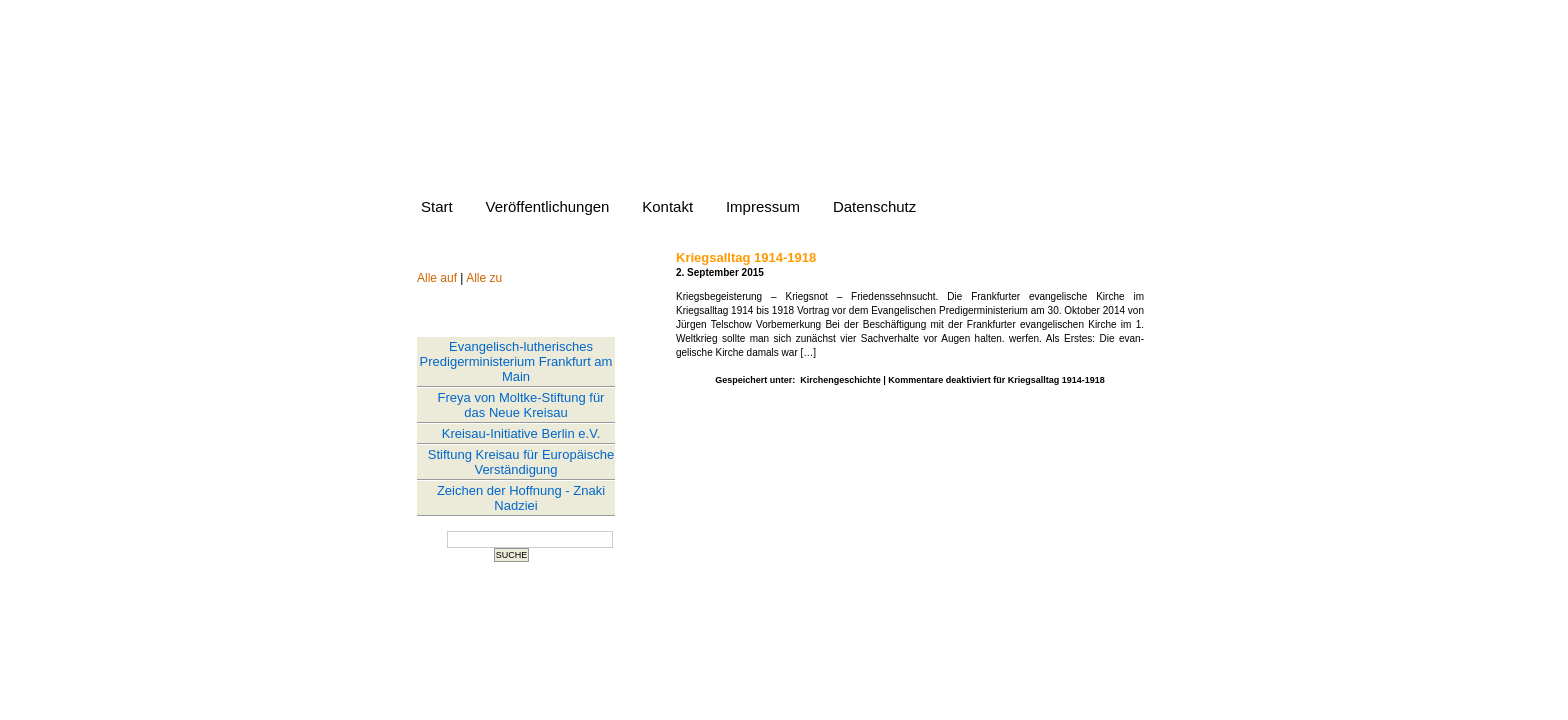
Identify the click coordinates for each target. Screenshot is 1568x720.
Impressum (763, 206)
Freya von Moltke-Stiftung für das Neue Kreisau (521, 405)
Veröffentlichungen (547, 206)
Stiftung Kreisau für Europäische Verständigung (521, 462)
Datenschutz (874, 206)
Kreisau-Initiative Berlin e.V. (521, 433)
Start (437, 206)
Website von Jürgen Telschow (769, 120)
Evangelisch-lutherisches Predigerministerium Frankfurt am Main (516, 361)
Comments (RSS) (825, 623)
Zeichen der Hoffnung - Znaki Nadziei (521, 498)
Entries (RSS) (733, 623)
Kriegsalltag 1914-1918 (746, 257)
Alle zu (484, 278)
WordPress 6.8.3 (857, 612)
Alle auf (437, 278)
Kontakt (667, 206)
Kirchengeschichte (840, 380)
